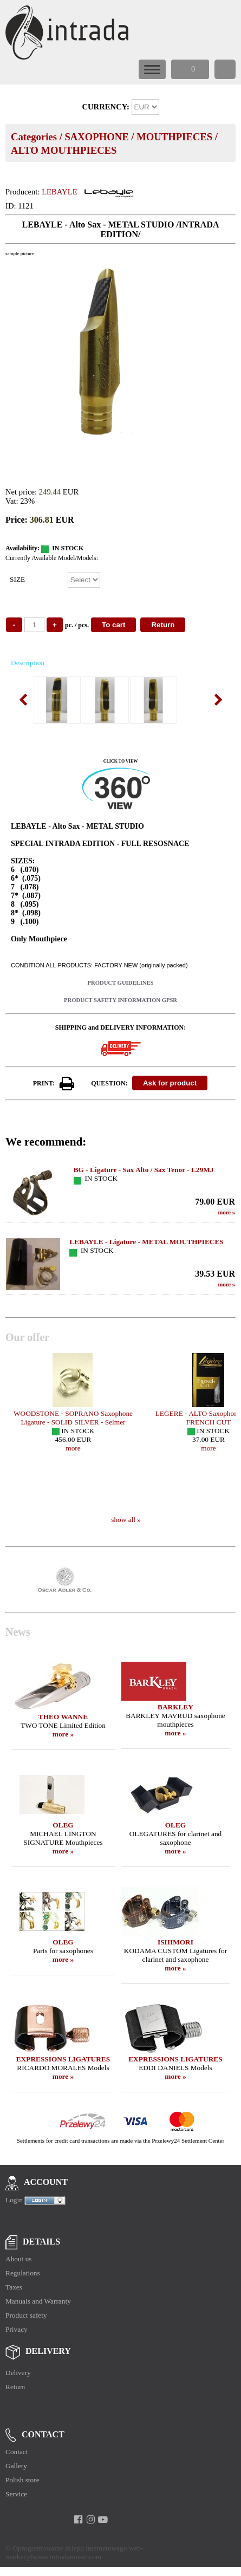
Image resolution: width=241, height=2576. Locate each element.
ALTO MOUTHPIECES (63, 150)
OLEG (63, 1825)
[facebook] (78, 2519)
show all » (126, 1519)
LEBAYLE (59, 191)
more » (63, 1734)
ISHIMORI (175, 1942)
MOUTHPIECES (174, 136)
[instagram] (90, 2519)
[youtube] (103, 2519)
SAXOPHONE (96, 136)
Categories (34, 136)
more (226, 1212)
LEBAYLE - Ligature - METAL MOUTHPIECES (146, 1242)
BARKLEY (175, 1707)
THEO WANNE (63, 1717)
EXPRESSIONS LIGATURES (63, 2059)
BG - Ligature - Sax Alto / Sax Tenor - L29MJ (144, 1170)
